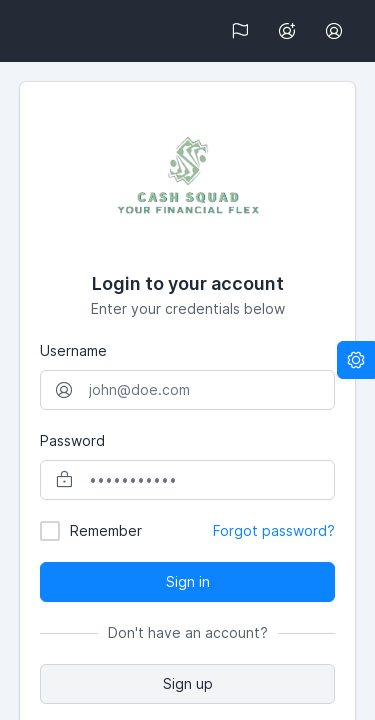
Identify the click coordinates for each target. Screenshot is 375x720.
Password (72, 440)
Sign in (188, 581)
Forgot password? (274, 530)
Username (73, 350)
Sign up (188, 683)
